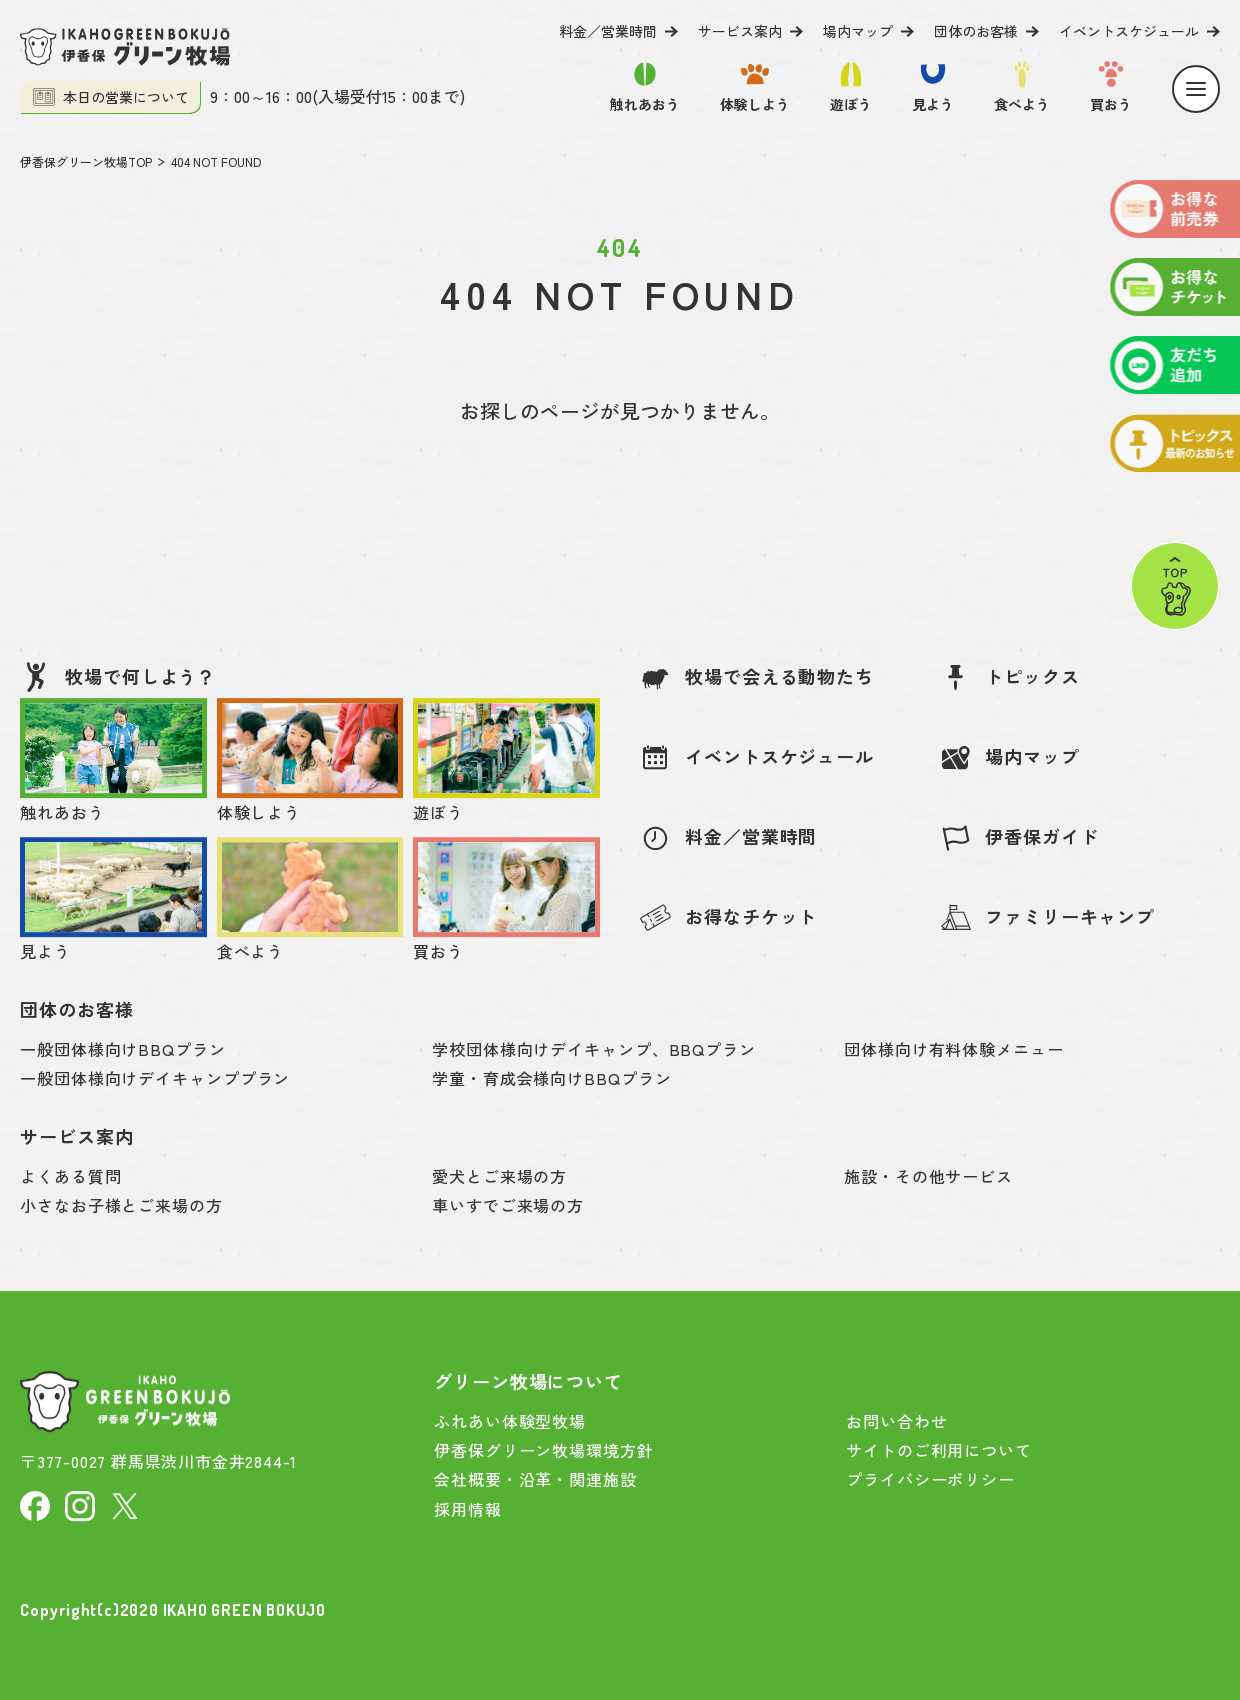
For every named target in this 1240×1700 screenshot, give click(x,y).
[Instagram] (80, 1503)
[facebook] (35, 1503)
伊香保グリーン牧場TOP (86, 162)
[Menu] (1196, 89)
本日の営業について (110, 97)
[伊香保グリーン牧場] (125, 47)
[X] (125, 1503)
